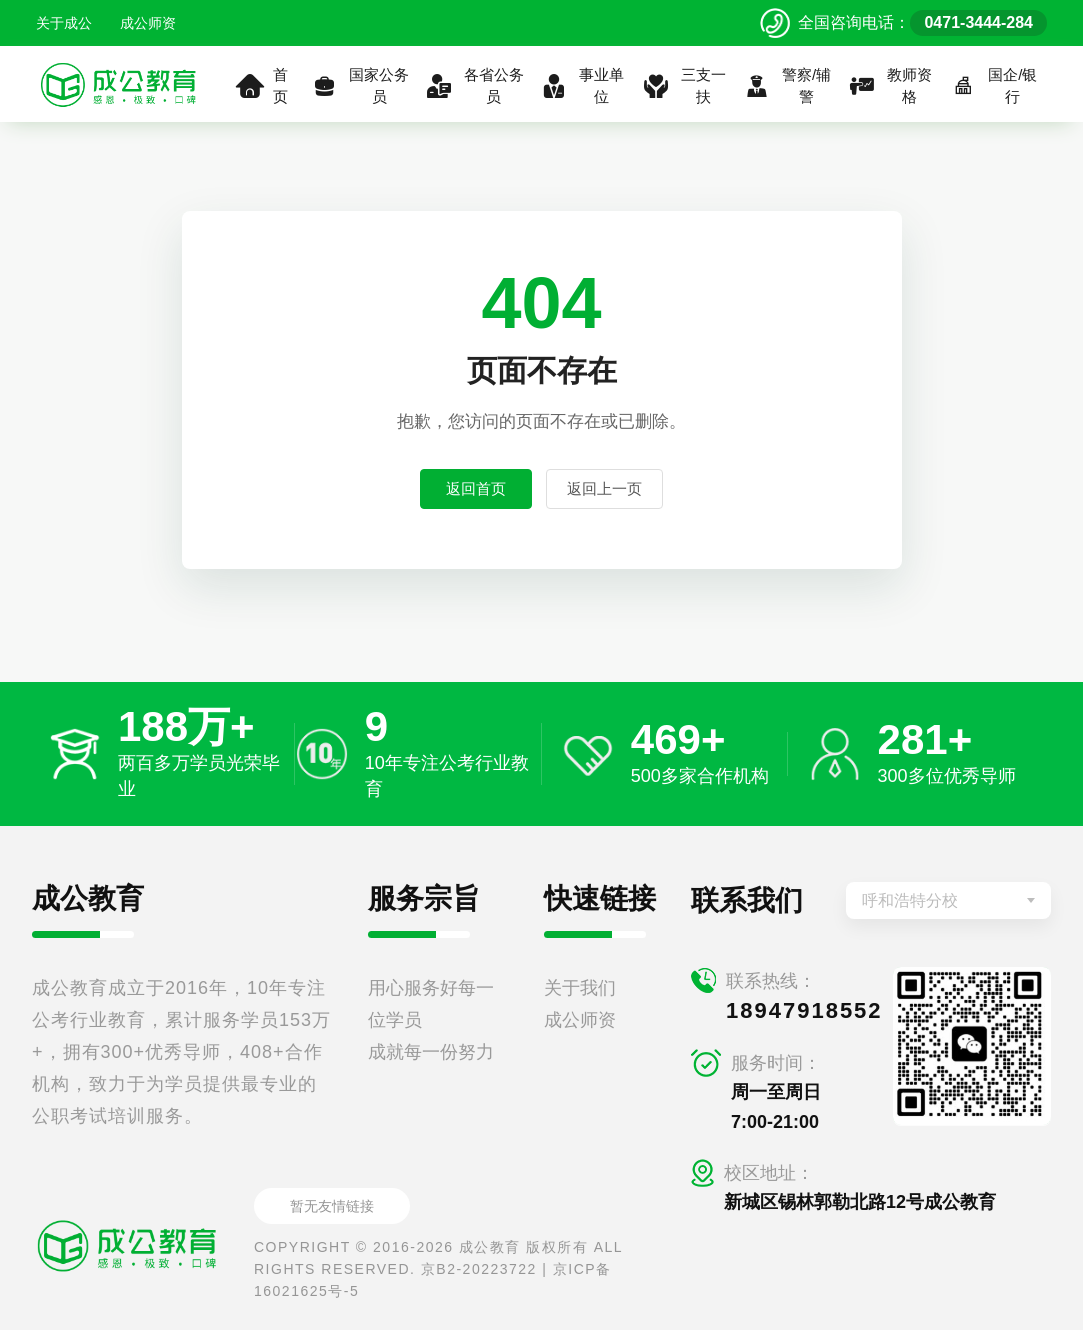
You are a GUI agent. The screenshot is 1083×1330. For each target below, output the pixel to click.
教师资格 (890, 86)
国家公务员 (359, 86)
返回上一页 (604, 488)
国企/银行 (993, 86)
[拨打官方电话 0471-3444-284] (903, 23)
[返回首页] (118, 84)
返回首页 (476, 488)
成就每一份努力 (431, 1052)
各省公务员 (474, 86)
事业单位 (582, 86)
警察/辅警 (787, 86)
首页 (262, 86)
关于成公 (64, 23)
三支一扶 (683, 86)
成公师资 (148, 23)
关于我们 (580, 988)
